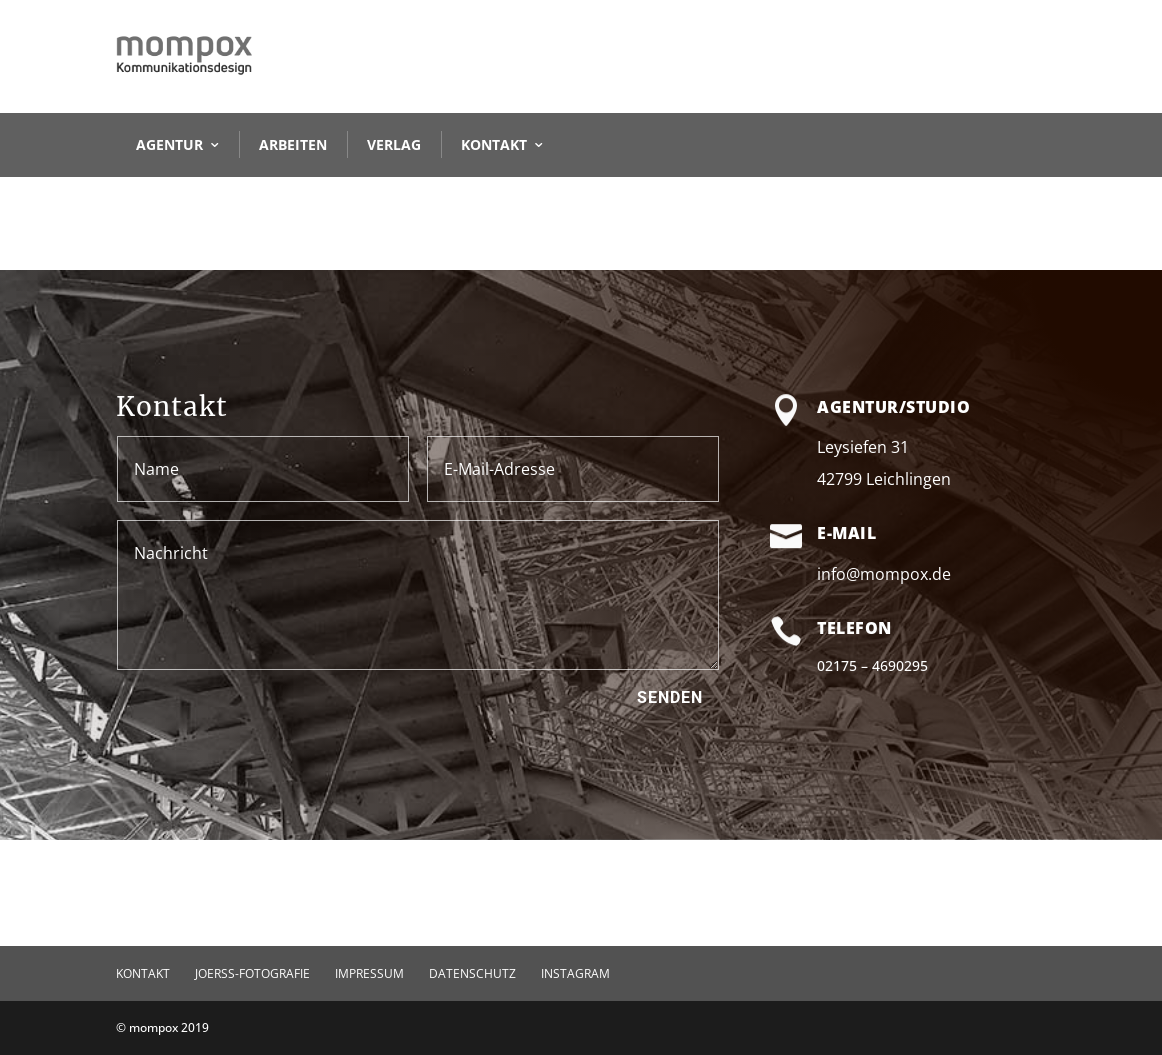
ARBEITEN (293, 144)
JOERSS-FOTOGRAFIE (252, 973)
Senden (670, 697)
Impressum (369, 973)
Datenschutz (472, 973)
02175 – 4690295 (872, 665)
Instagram (575, 973)
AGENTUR (169, 144)
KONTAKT (494, 144)
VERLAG (394, 144)
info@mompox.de (884, 574)
